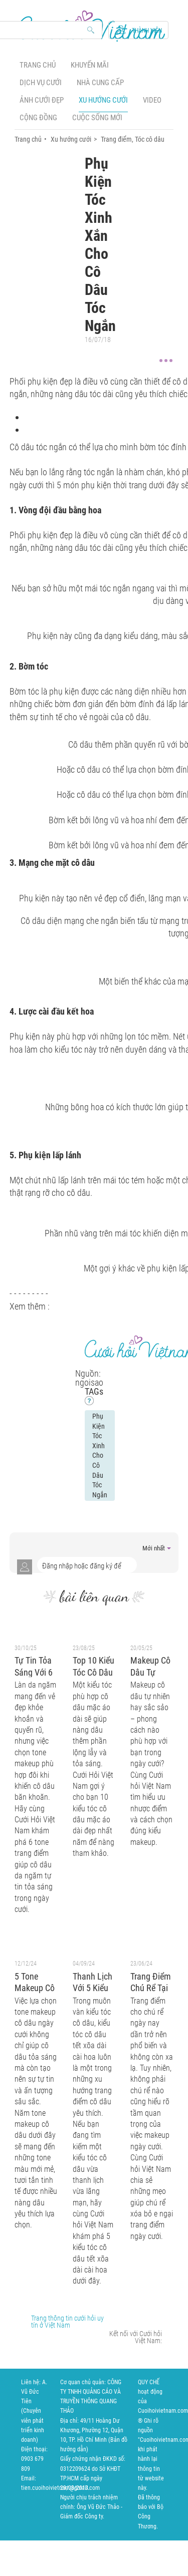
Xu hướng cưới (103, 100)
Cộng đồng (38, 117)
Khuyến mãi (90, 65)
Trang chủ (38, 65)
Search (91, 31)
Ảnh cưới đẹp (42, 100)
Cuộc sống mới (97, 117)
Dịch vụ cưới (41, 82)
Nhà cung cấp (100, 82)
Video (152, 100)
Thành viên (147, 30)
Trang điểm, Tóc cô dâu (132, 139)
